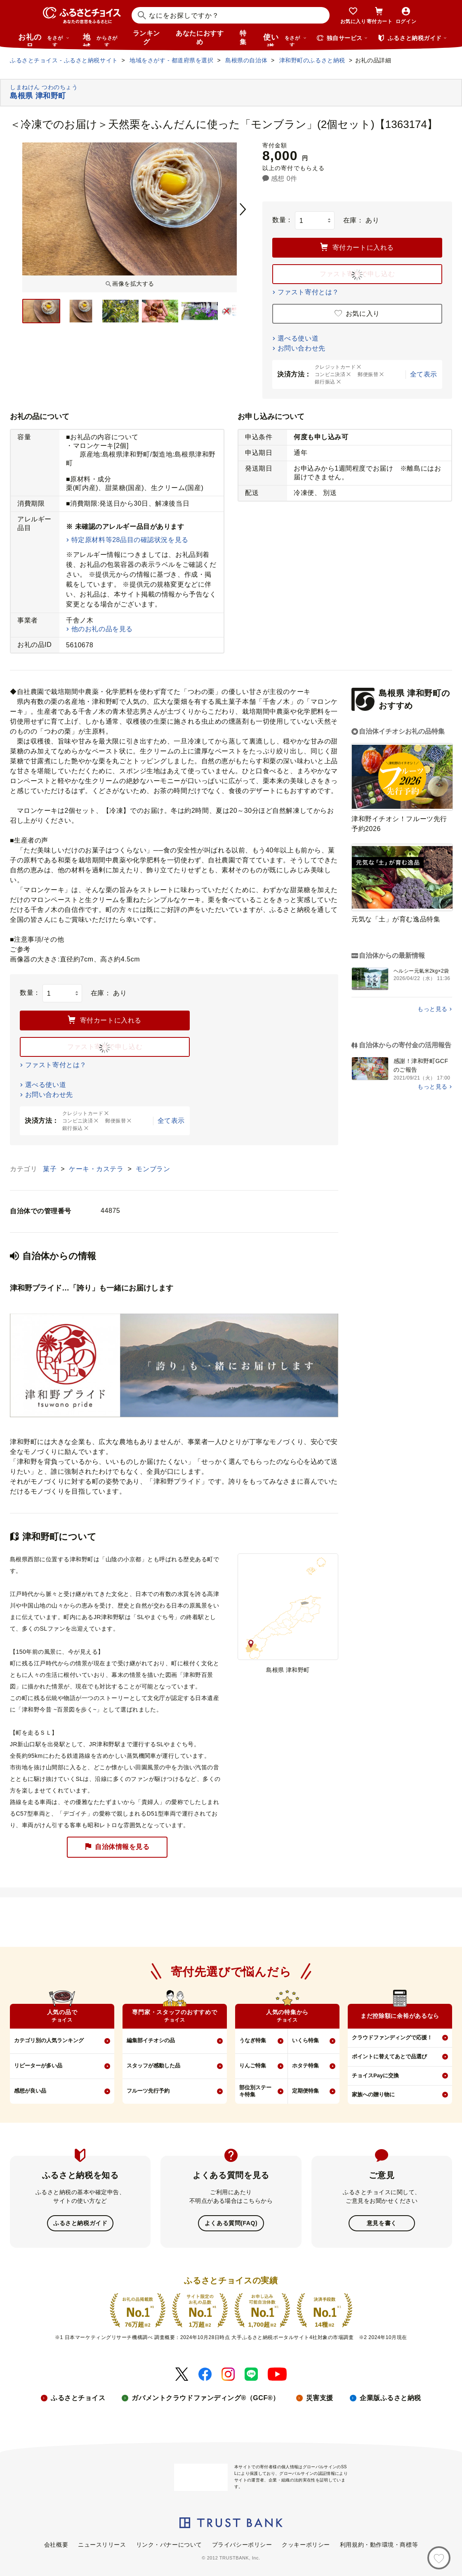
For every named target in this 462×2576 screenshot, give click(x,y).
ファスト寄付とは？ (308, 292)
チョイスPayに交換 (375, 2075)
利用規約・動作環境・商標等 (379, 2543)
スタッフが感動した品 (153, 2065)
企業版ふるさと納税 (390, 2397)
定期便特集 (305, 2091)
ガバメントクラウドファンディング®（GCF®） (205, 2397)
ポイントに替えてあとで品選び (389, 2056)
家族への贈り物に (373, 2094)
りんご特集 (252, 2065)
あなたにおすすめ (200, 37)
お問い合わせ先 (301, 348)
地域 (101, 39)
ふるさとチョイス (78, 2397)
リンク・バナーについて (169, 2543)
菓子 (51, 1168)
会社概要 (56, 2543)
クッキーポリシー (306, 2543)
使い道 (285, 39)
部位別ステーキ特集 (255, 2091)
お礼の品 (43, 39)
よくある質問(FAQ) (231, 2223)
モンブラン (153, 1168)
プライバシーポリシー (242, 2543)
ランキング (146, 37)
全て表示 (423, 374)
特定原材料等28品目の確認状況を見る (130, 539)
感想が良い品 (30, 2091)
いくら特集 (305, 2040)
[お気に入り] (438, 2557)
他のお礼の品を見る (102, 628)
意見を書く (382, 2223)
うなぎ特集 (252, 2040)
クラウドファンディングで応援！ (392, 2037)
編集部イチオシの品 (151, 2040)
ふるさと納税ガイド (80, 2223)
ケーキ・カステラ (97, 1168)
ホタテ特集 (305, 2065)
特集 (243, 37)
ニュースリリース (102, 2543)
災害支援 (319, 2397)
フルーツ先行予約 (148, 2091)
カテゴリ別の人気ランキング (49, 2040)
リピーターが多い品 (38, 2065)
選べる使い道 (298, 338)
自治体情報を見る (117, 1847)
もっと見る (432, 1009)
